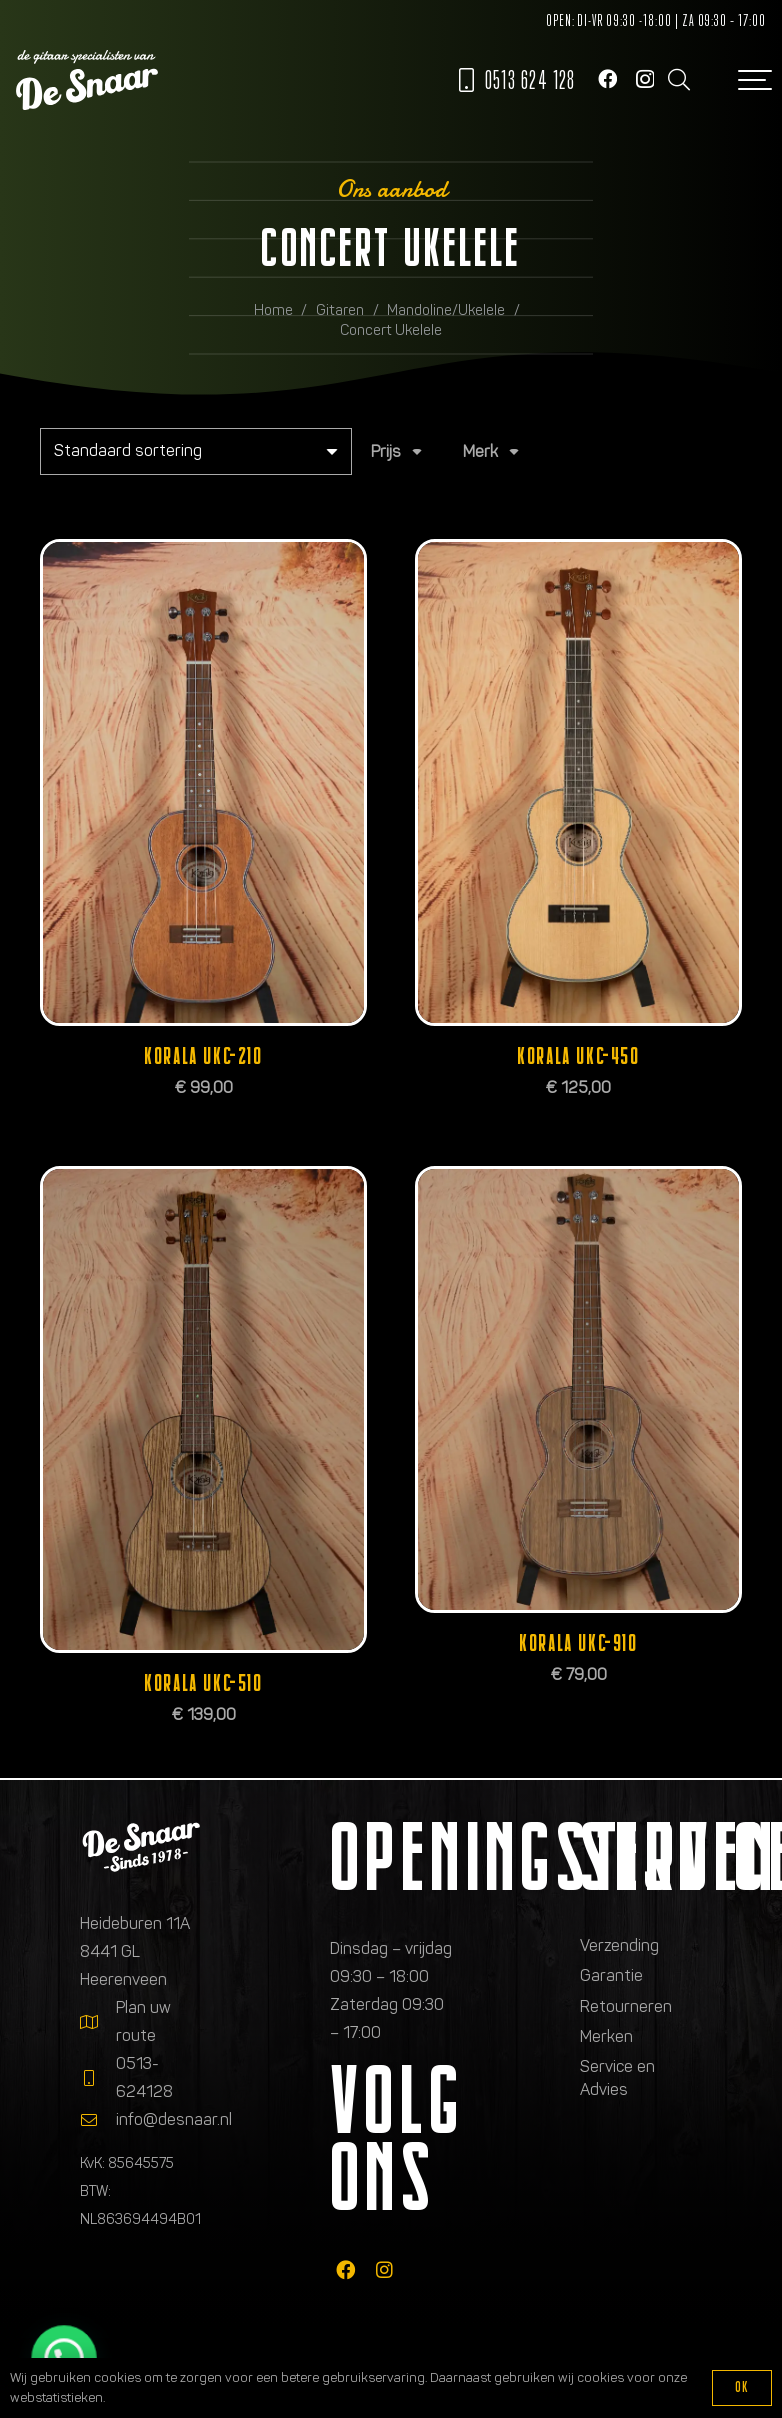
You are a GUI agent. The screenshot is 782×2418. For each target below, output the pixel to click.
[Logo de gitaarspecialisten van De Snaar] (87, 80)
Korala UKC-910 (578, 1643)
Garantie (611, 1975)
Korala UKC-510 (203, 1683)
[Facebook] (607, 78)
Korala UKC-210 (203, 1056)
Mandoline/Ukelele (446, 310)
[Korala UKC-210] (203, 782)
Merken (606, 2036)
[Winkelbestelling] (196, 451)
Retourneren (626, 2006)
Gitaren (340, 310)
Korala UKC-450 (578, 1056)
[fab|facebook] (345, 2269)
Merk (480, 451)
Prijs (386, 451)
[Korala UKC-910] (578, 1389)
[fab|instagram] (384, 2269)
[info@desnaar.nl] (98, 2120)
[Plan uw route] (98, 2022)
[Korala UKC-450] (578, 782)
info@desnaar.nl (174, 2119)
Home (273, 310)
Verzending (619, 1945)
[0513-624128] (98, 2078)
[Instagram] (645, 79)
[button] (678, 80)
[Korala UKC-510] (203, 1409)
